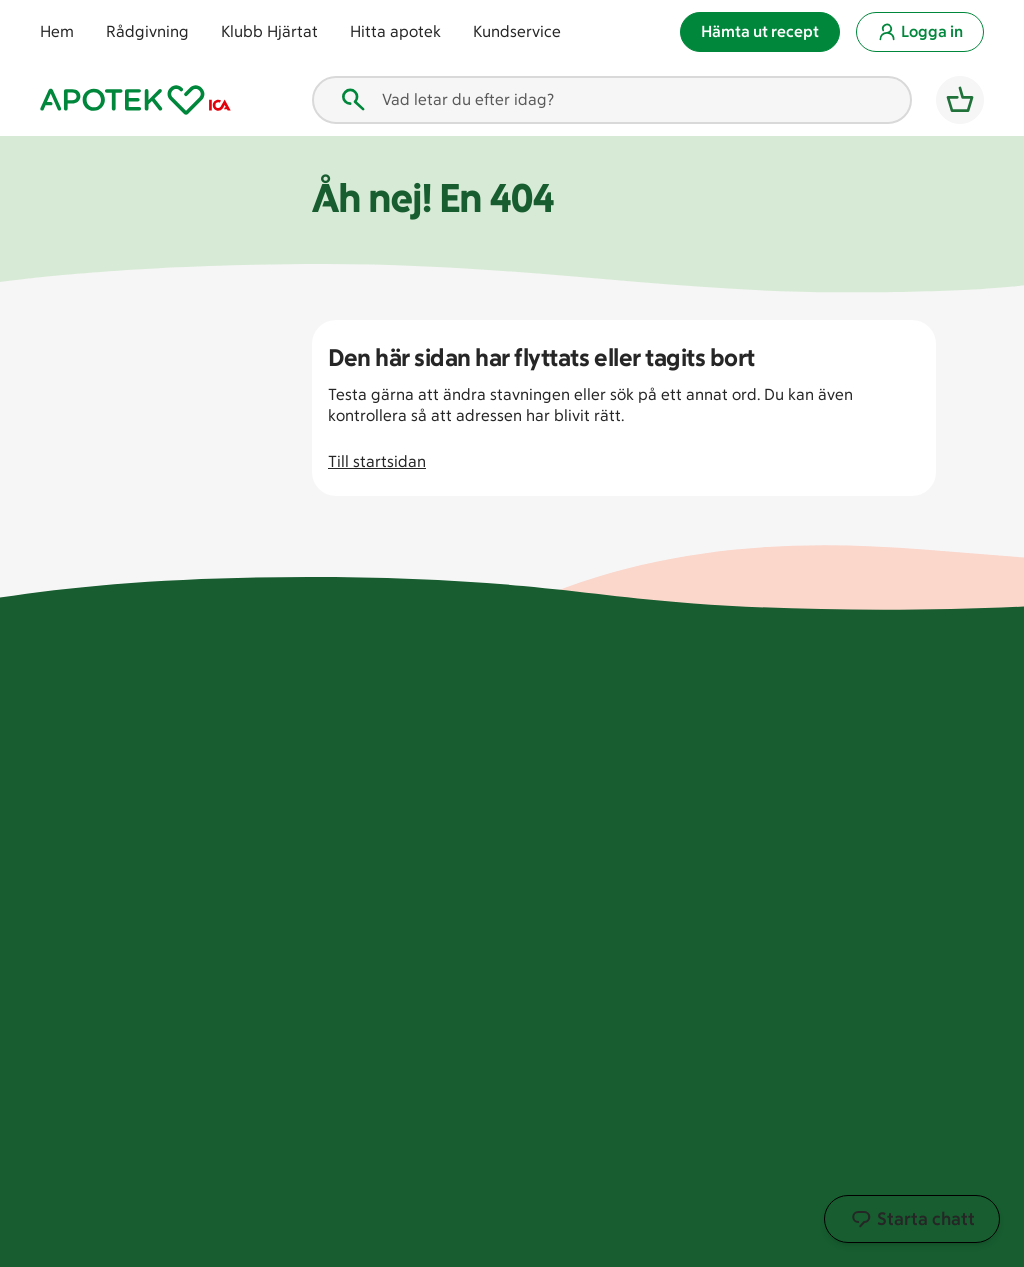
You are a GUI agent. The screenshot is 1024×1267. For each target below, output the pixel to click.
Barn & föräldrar (885, 761)
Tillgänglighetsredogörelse (582, 1030)
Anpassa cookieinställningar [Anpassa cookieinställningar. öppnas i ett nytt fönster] (454, 1242)
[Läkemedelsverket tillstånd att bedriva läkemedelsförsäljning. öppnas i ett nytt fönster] (338, 1167)
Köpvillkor (691, 904)
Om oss (510, 724)
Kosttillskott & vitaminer (877, 847)
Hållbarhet (522, 799)
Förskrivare (696, 761)
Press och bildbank (552, 992)
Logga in (920, 32)
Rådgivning (147, 31)
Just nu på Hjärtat (548, 836)
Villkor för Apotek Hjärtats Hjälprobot (726, 1049)
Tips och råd (97, 758)
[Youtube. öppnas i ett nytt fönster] (754, 1182)
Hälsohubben (876, 991)
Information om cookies (638, 1242)
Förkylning (865, 799)
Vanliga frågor (707, 724)
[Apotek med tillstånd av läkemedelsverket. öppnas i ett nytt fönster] (124, 1167)
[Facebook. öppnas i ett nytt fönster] (672, 1182)
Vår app (856, 1028)
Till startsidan (377, 461)
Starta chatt (912, 1219)
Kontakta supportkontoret (543, 944)
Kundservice (517, 31)
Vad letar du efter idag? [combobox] (446, 100)
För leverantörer (542, 761)
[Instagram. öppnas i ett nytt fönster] (713, 1182)
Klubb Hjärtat (269, 31)
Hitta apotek (395, 31)
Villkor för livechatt (724, 1001)
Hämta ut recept (760, 31)
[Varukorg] (960, 100)
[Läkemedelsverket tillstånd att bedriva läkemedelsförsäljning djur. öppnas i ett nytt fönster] (254, 1167)
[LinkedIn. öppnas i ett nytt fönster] (795, 1182)
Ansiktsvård (870, 724)
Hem (57, 31)
